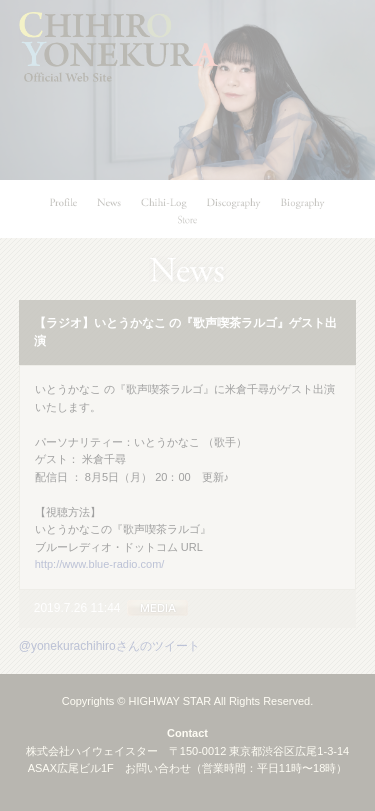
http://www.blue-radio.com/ (100, 564)
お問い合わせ (158, 768)
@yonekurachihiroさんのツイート (109, 646)
